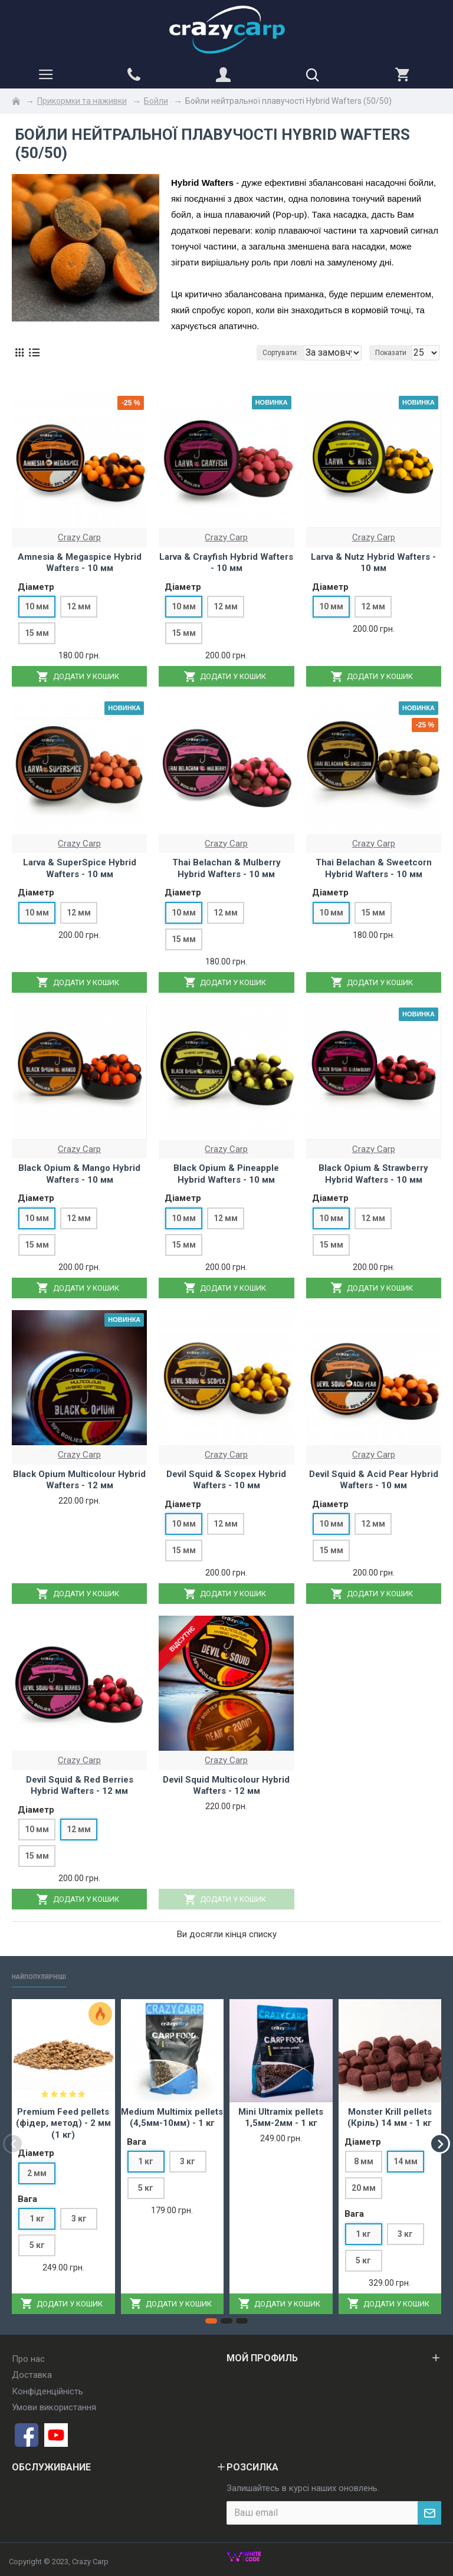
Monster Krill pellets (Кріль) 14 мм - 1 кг (389, 2117)
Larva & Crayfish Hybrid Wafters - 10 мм (226, 563)
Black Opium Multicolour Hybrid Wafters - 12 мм (79, 1480)
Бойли (156, 101)
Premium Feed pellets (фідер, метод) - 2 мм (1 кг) (63, 2123)
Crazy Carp (79, 537)
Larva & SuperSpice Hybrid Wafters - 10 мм (79, 868)
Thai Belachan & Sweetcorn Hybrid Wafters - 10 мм (374, 868)
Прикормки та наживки (82, 101)
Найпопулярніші (50, 1975)
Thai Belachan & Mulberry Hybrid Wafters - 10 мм (226, 868)
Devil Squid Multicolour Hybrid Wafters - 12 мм (226, 1785)
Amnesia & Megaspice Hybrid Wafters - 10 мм (80, 563)
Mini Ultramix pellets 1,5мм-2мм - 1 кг (280, 2117)
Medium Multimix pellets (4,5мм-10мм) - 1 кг (172, 2117)
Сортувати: (183, 353)
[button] (13, 2143)
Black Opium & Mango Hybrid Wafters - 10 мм (79, 1174)
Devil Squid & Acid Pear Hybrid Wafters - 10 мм (373, 1480)
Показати (390, 353)
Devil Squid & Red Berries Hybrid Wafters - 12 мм (79, 1785)
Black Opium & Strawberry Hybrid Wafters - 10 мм (373, 1174)
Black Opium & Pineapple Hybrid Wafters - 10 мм (226, 1174)
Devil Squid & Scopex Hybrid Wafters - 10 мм (226, 1480)
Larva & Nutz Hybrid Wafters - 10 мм (373, 563)
